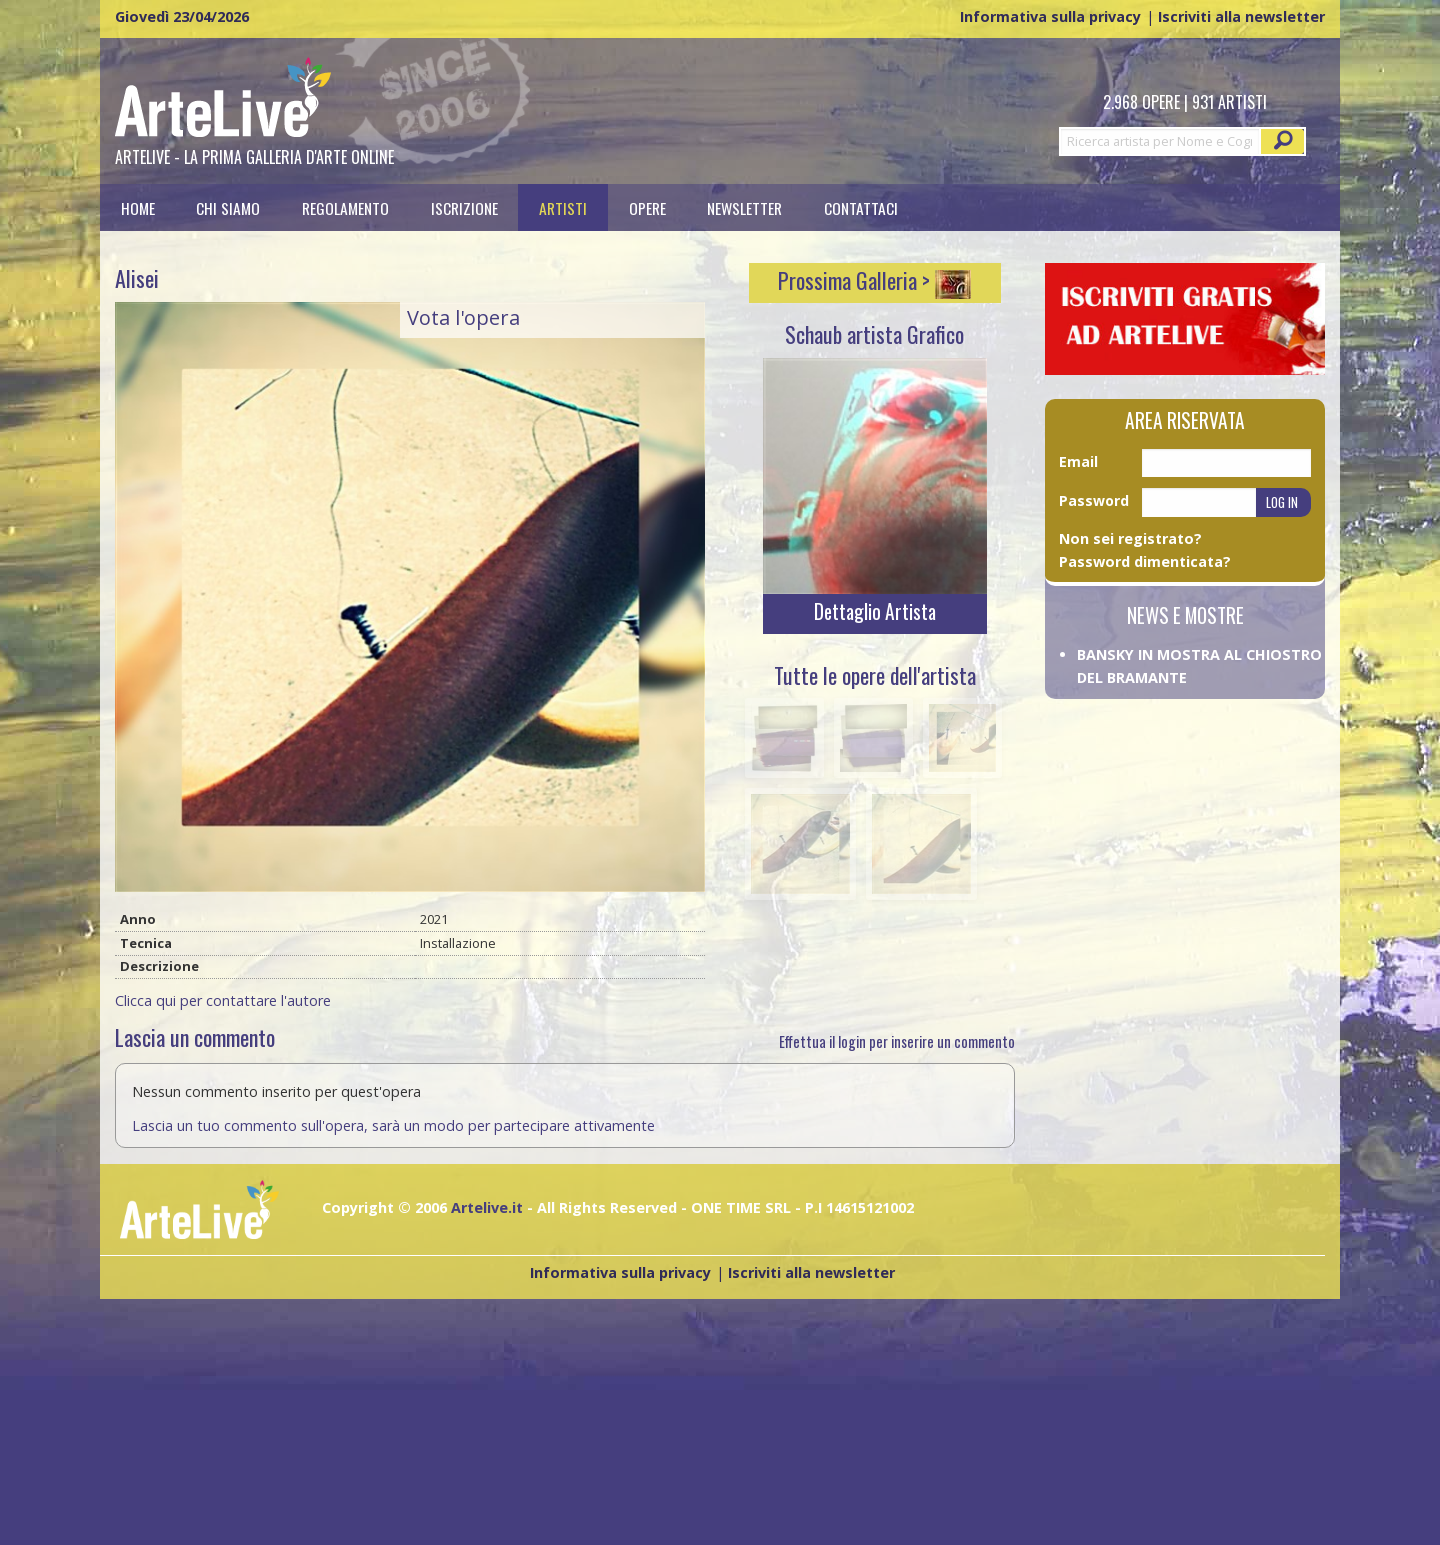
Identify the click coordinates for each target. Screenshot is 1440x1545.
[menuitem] (138, 207)
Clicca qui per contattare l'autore (223, 1000)
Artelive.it (487, 1207)
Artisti (563, 207)
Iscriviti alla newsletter (1241, 16)
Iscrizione (464, 207)
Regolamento (345, 207)
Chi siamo (228, 207)
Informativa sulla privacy (1050, 16)
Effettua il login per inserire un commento (897, 1041)
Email (1078, 461)
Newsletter (744, 207)
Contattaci (861, 207)
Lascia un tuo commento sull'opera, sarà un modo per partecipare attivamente (393, 1125)
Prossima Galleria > (874, 280)
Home (138, 207)
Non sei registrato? (1130, 538)
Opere (647, 207)
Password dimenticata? (1145, 561)
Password (1094, 500)
